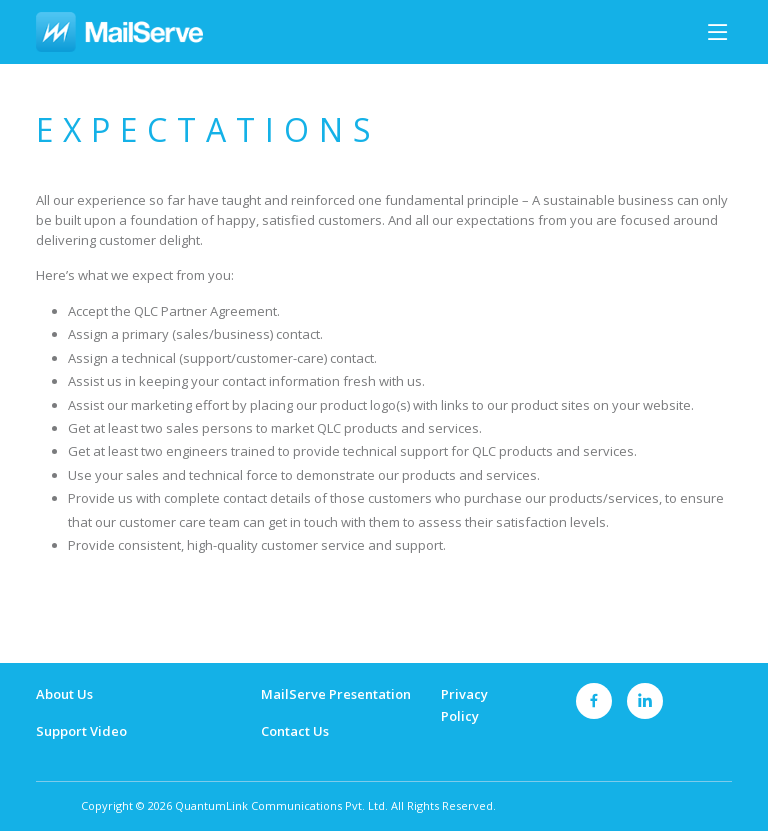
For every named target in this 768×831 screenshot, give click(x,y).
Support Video (81, 731)
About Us (64, 694)
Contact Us (295, 731)
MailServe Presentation (336, 694)
